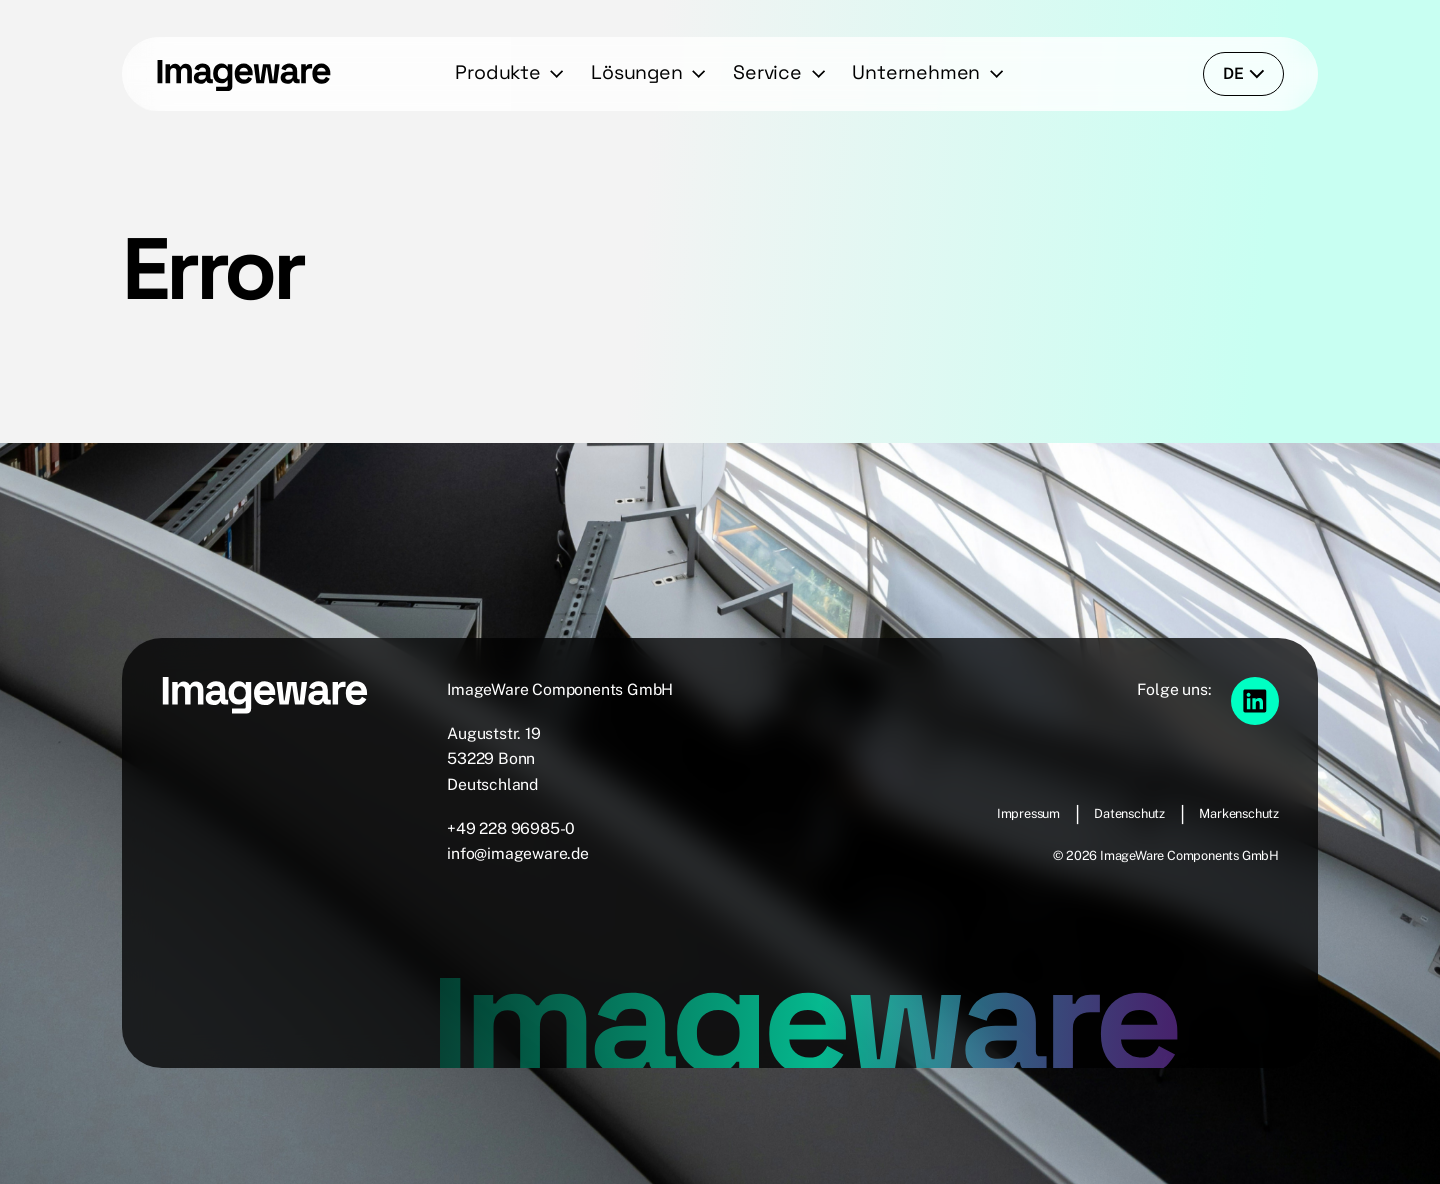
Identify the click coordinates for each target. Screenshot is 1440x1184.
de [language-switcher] (1244, 73)
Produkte (497, 72)
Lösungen (636, 72)
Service (767, 72)
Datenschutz (1129, 813)
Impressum (1028, 813)
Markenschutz (1239, 813)
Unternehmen (916, 72)
